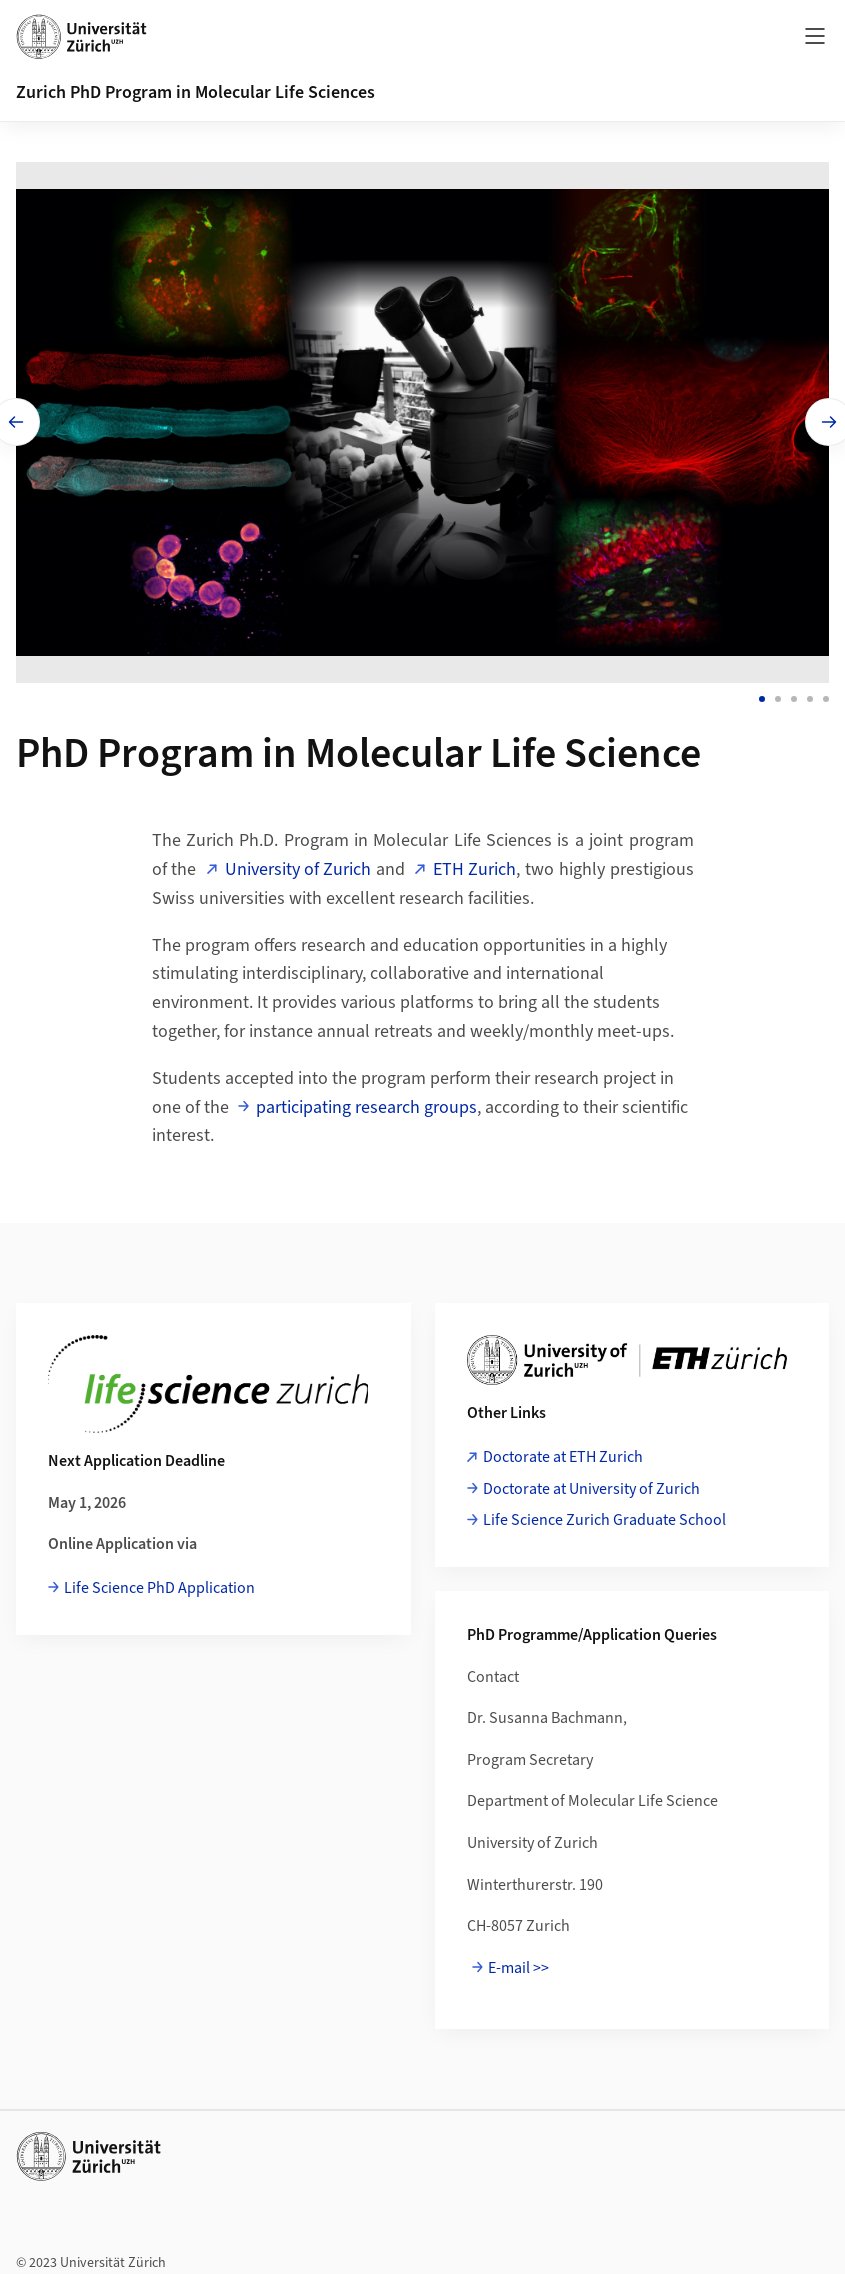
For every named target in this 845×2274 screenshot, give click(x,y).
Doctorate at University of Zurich (591, 1483)
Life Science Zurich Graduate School (604, 1515)
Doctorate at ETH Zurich (563, 1452)
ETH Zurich (474, 864)
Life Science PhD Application (159, 1583)
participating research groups (366, 1101)
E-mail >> (518, 1963)
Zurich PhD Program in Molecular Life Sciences (195, 92)
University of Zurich (298, 864)
